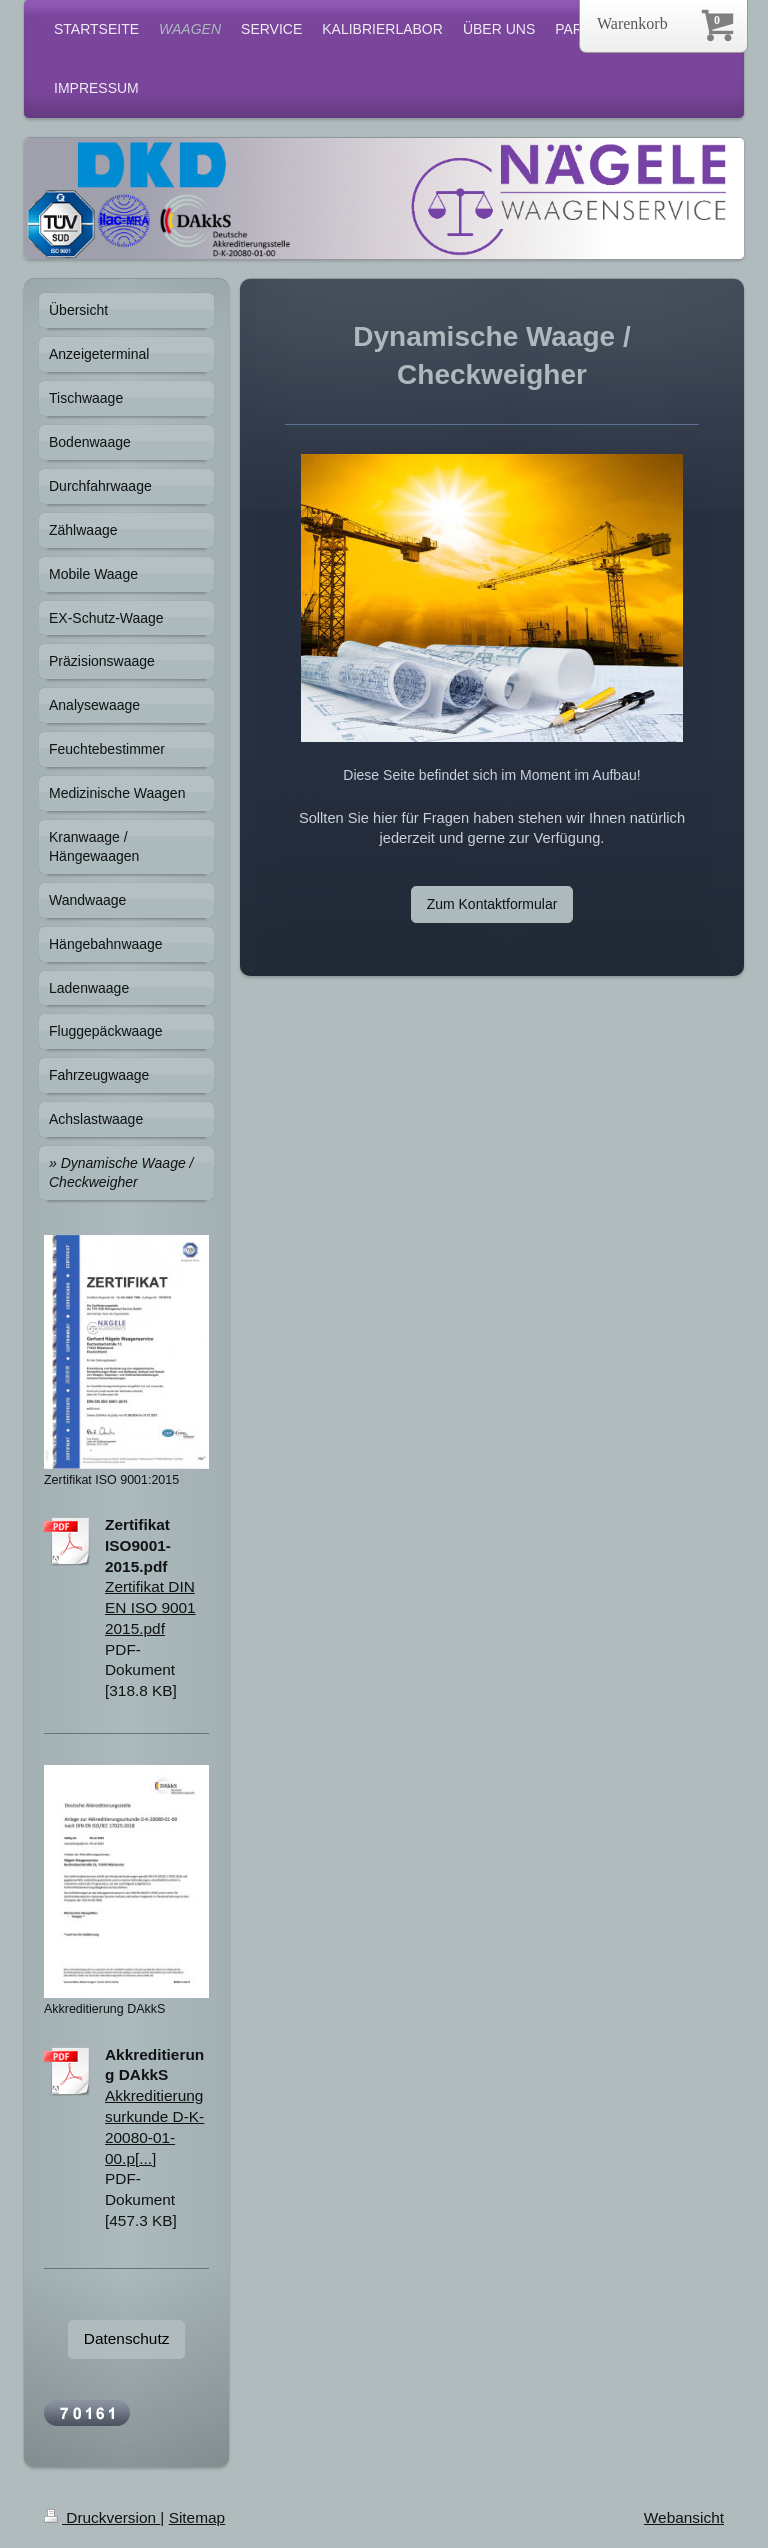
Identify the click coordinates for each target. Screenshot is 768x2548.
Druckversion (102, 2517)
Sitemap (197, 2517)
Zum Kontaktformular (492, 904)
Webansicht (684, 2517)
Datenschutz (127, 2338)
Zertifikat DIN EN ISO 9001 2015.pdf (150, 1607)
